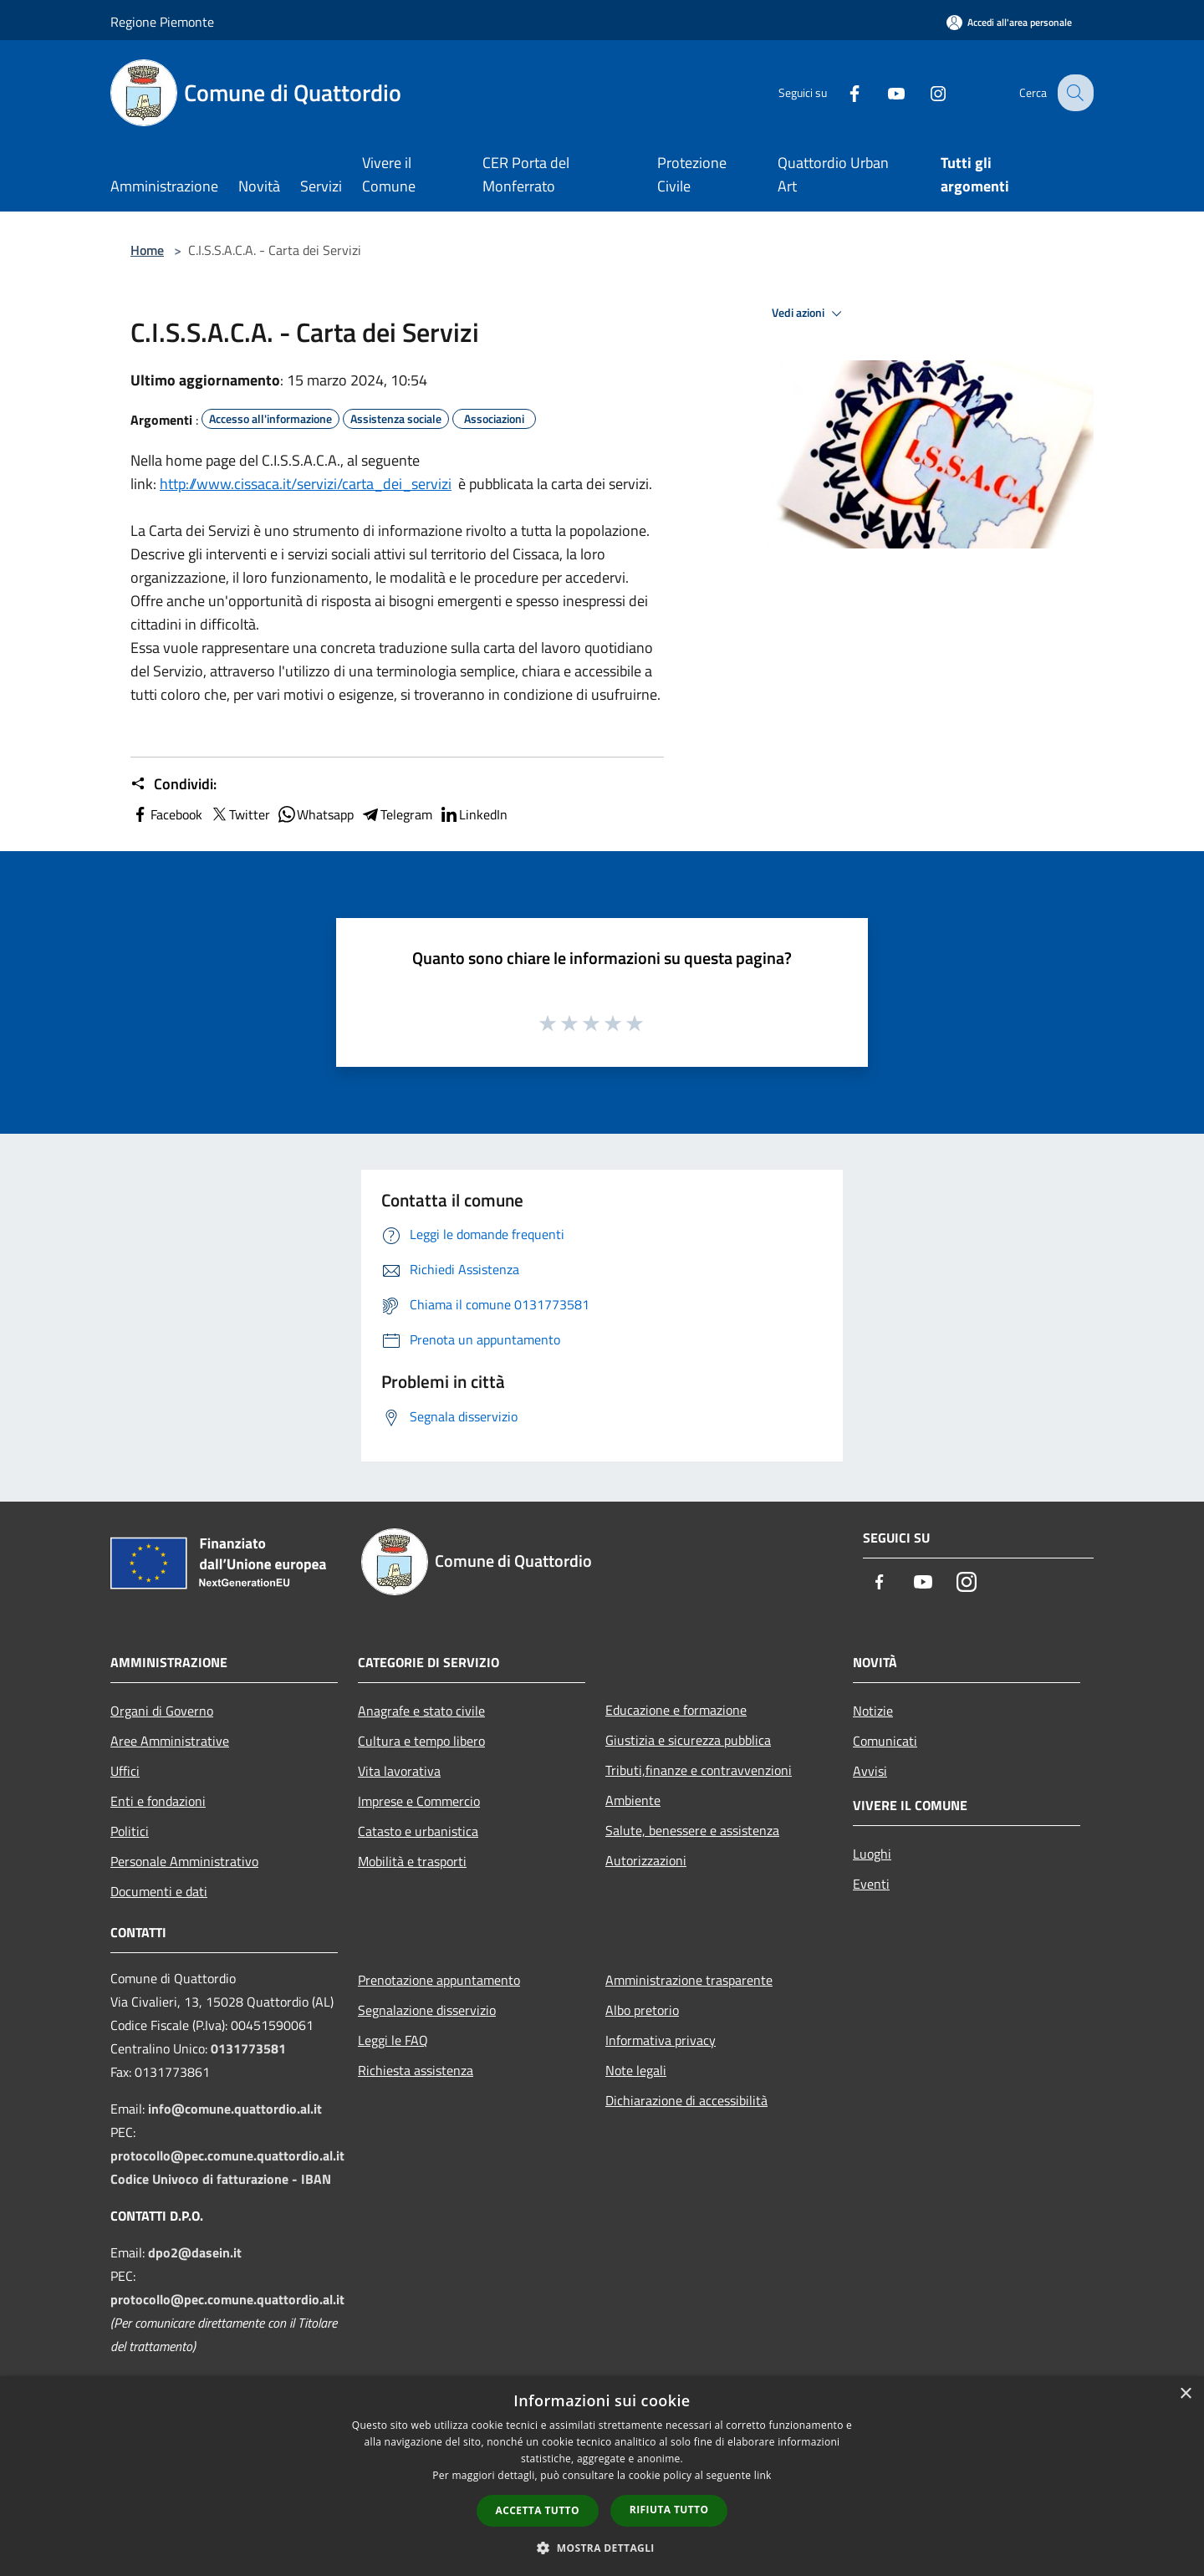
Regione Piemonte (162, 22)
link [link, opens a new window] (763, 2475)
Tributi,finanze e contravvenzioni (698, 1770)
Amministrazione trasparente (689, 1980)
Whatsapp (315, 814)
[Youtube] (883, 92)
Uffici (125, 1771)
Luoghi (872, 1854)
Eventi (871, 1884)
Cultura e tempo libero (421, 1741)
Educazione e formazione (676, 1710)
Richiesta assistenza (415, 2070)
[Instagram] (924, 92)
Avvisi (870, 1771)
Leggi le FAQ (393, 2040)
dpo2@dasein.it (195, 2252)
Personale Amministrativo (184, 1861)
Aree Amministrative (169, 1741)
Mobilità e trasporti (412, 1861)
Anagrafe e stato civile (421, 1711)
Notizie (873, 1711)
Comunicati (885, 1741)
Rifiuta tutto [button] (669, 2509)
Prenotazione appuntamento (439, 1980)
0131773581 (248, 2048)
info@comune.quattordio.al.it (235, 2109)
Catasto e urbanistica (418, 1831)
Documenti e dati (158, 1891)
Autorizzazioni (645, 1860)
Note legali (635, 2070)
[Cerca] (1074, 93)
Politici (129, 1831)
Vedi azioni (809, 314)
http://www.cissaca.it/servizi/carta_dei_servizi (306, 483)
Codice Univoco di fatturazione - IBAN (220, 2179)
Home (147, 250)
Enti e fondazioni (158, 1801)
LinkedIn (473, 814)
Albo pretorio (642, 2010)
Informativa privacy (660, 2040)
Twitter (239, 814)
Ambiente (633, 1800)
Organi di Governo (161, 1711)
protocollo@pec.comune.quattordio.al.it (227, 2155)
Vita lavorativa (399, 1771)
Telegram (396, 814)
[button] (602, 2547)
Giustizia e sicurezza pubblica (688, 1740)
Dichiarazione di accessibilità (686, 2100)
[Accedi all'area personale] (1009, 22)
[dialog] (602, 2476)
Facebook (166, 814)
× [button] (1185, 2394)
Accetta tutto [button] (537, 2510)
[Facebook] (841, 92)
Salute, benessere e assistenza (692, 1830)
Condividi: (173, 784)
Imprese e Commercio (419, 1801)
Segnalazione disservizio (427, 2010)
